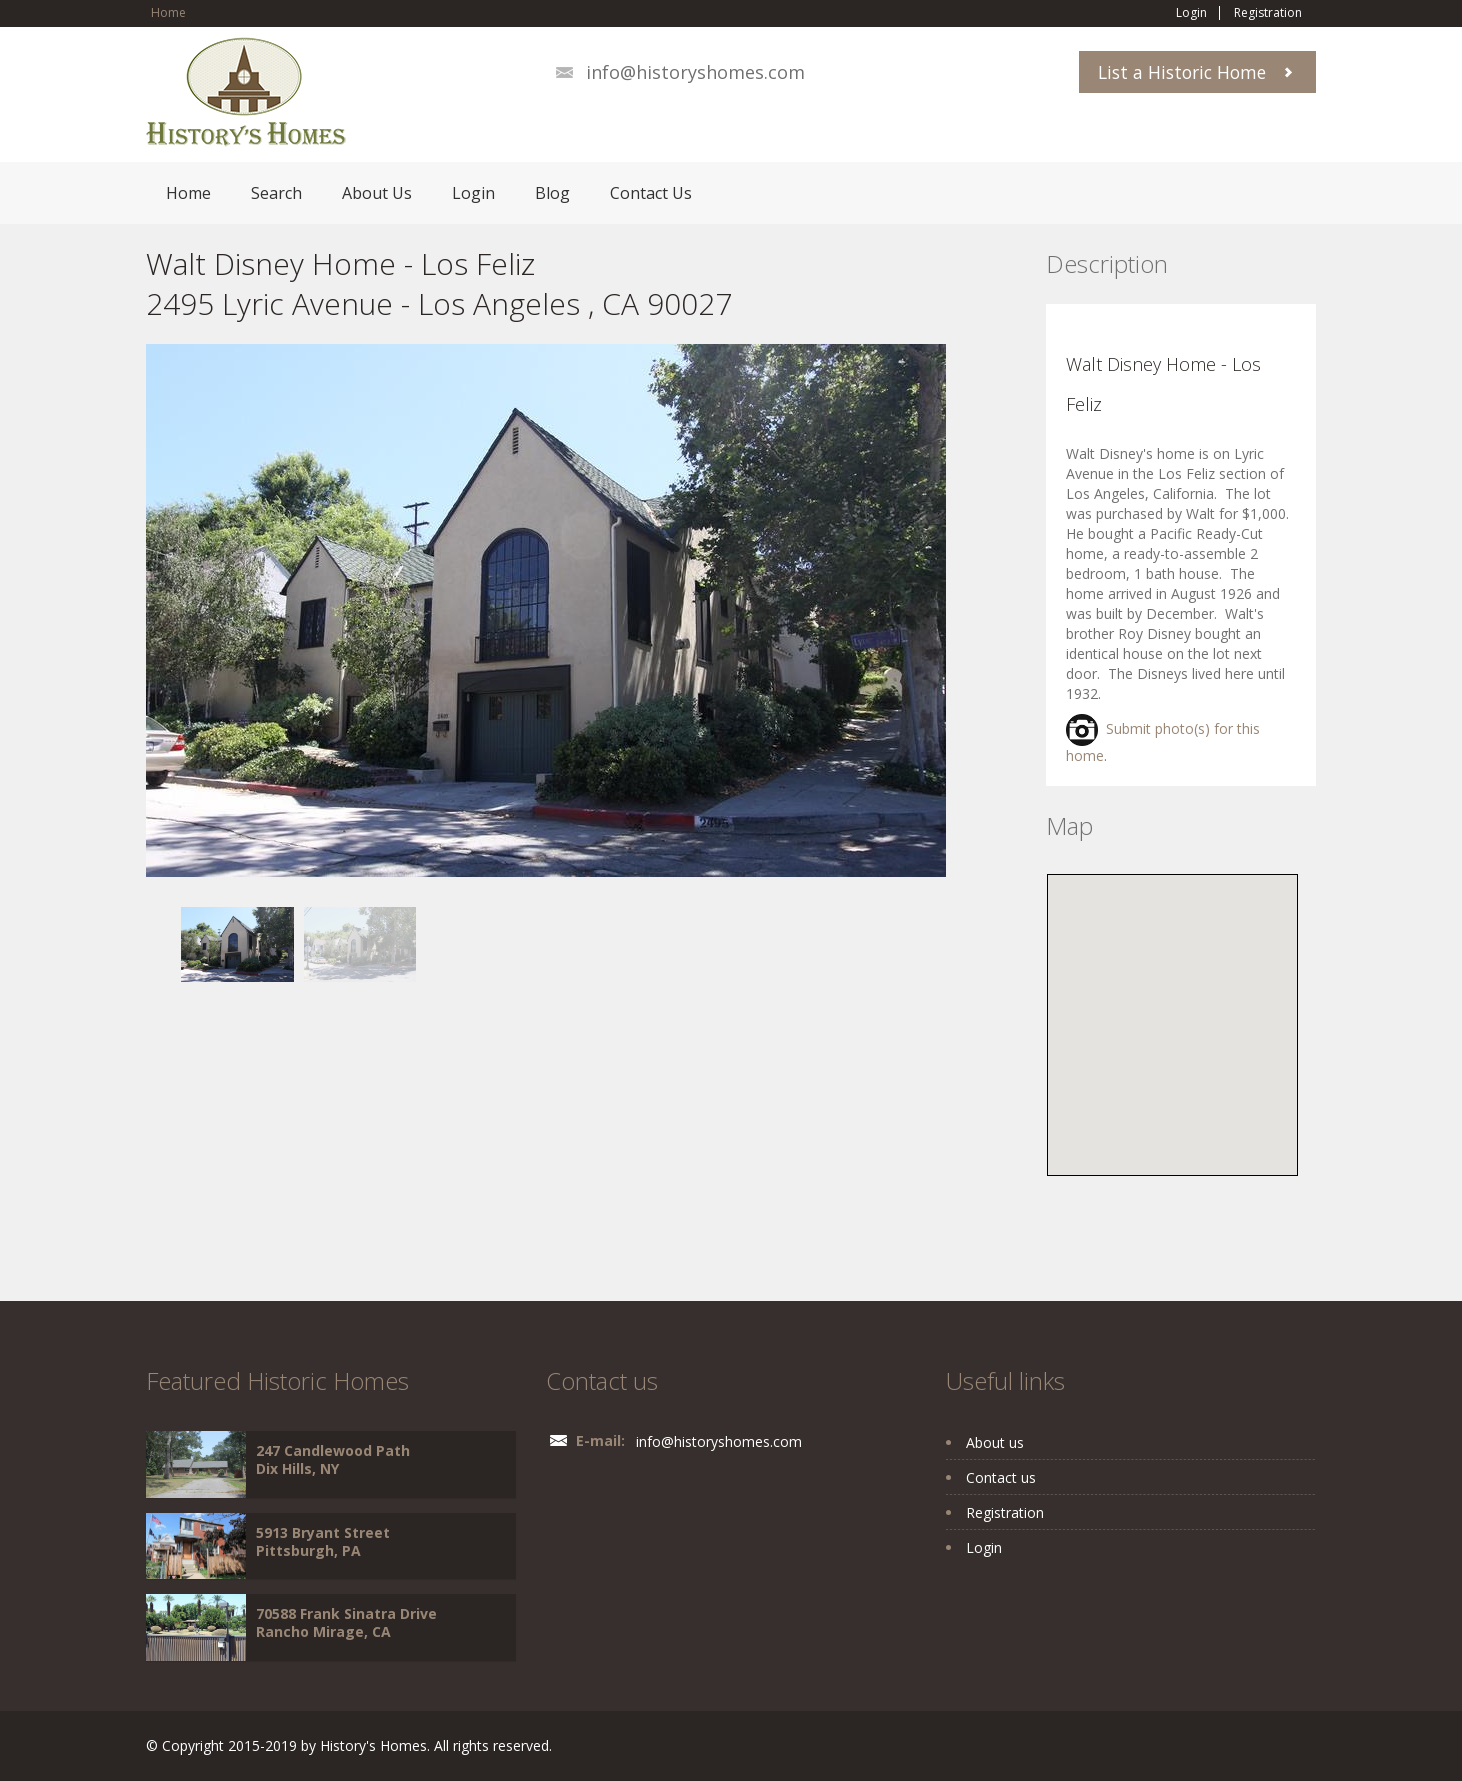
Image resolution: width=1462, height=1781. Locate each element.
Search (276, 193)
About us (995, 1442)
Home (168, 12)
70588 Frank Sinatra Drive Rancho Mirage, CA (346, 1622)
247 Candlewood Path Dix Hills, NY (333, 1459)
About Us (377, 193)
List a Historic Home (1182, 72)
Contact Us (651, 193)
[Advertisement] (306, 1122)
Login (1191, 13)
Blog (552, 193)
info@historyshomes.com (695, 72)
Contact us (1001, 1477)
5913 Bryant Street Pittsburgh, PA (323, 1541)
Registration (1268, 13)
